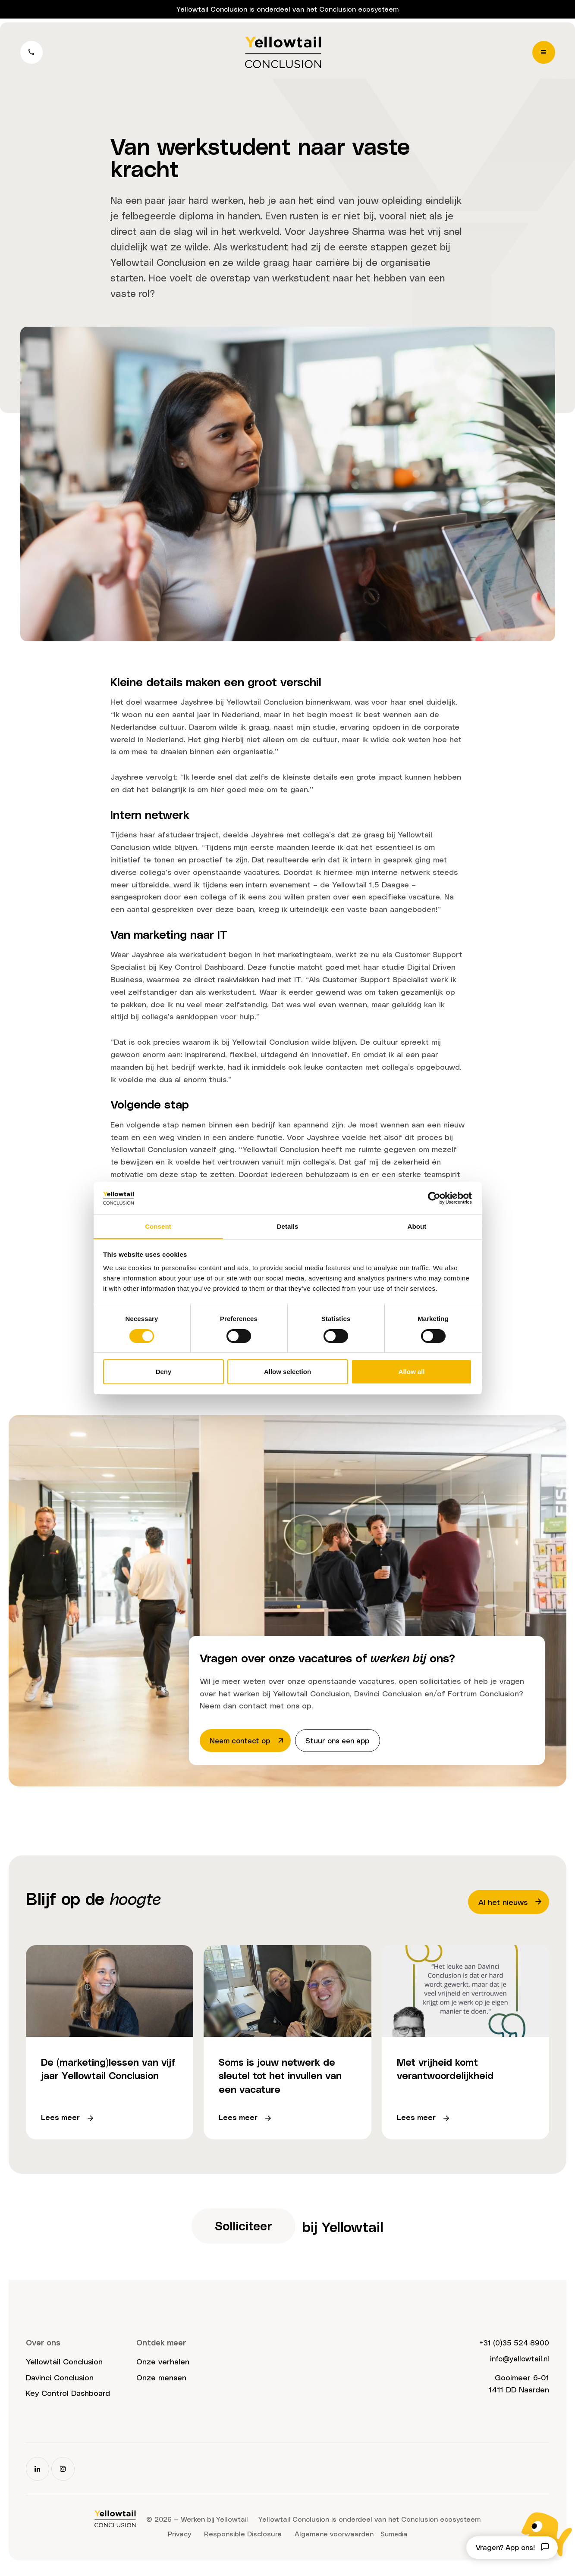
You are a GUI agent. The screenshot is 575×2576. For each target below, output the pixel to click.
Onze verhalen (162, 2367)
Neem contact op (249, 1741)
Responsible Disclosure (242, 2540)
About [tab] (417, 1226)
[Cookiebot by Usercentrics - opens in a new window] (434, 1197)
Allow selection (287, 1372)
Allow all (412, 1372)
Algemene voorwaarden (333, 2540)
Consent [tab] (158, 1226)
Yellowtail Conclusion (64, 2367)
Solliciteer (242, 2231)
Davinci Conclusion (60, 2383)
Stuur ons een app (345, 1741)
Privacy (178, 2540)
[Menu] (543, 54)
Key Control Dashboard (68, 2399)
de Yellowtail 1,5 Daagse (364, 884)
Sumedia (394, 2540)
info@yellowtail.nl (517, 2364)
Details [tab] (287, 1226)
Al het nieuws (510, 1903)
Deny (164, 1372)
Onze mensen (161, 2383)
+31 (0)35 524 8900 (511, 2348)
